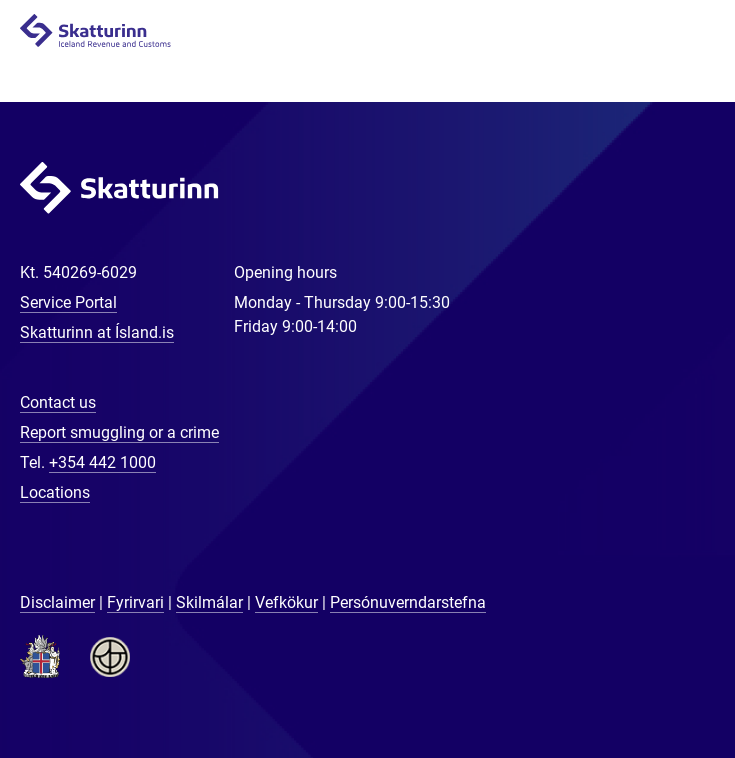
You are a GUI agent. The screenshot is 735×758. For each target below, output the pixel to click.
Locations (55, 492)
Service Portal (68, 302)
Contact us (58, 402)
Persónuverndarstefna (408, 602)
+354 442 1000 (102, 462)
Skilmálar (209, 602)
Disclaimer (57, 602)
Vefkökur (286, 602)
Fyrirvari (135, 602)
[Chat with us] (655, 678)
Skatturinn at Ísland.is (97, 332)
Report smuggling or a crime (119, 432)
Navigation (696, 31)
